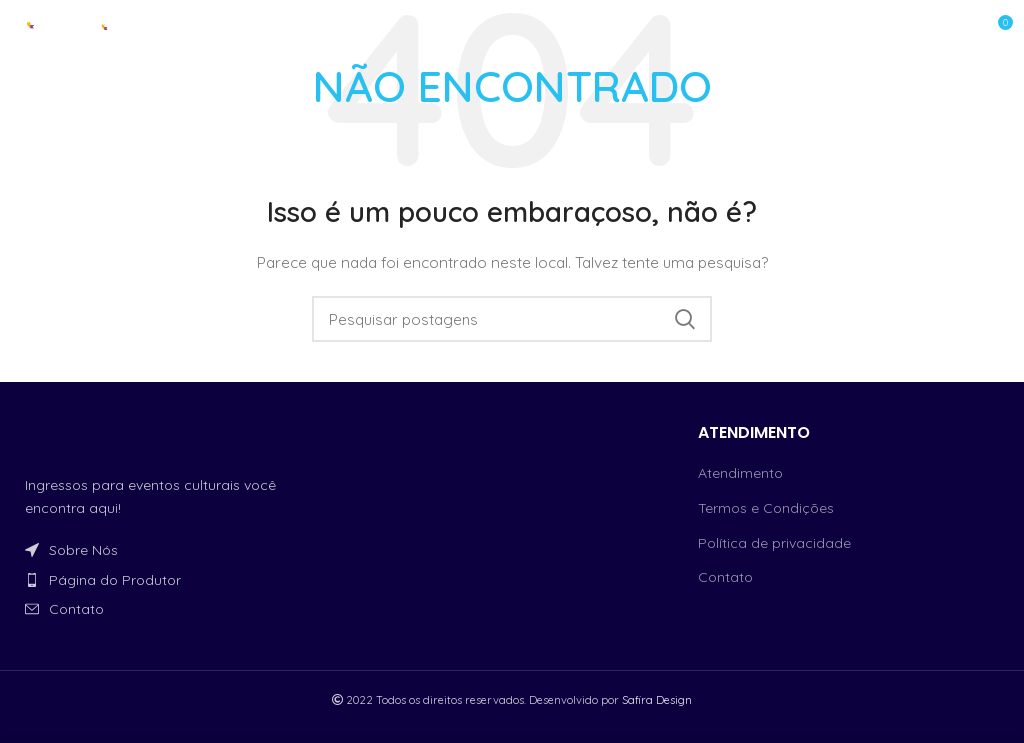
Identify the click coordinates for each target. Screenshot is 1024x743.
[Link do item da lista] (170, 550)
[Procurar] (512, 319)
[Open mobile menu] (934, 30)
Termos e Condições (766, 508)
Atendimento (740, 473)
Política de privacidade (774, 543)
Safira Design (657, 700)
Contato (725, 577)
